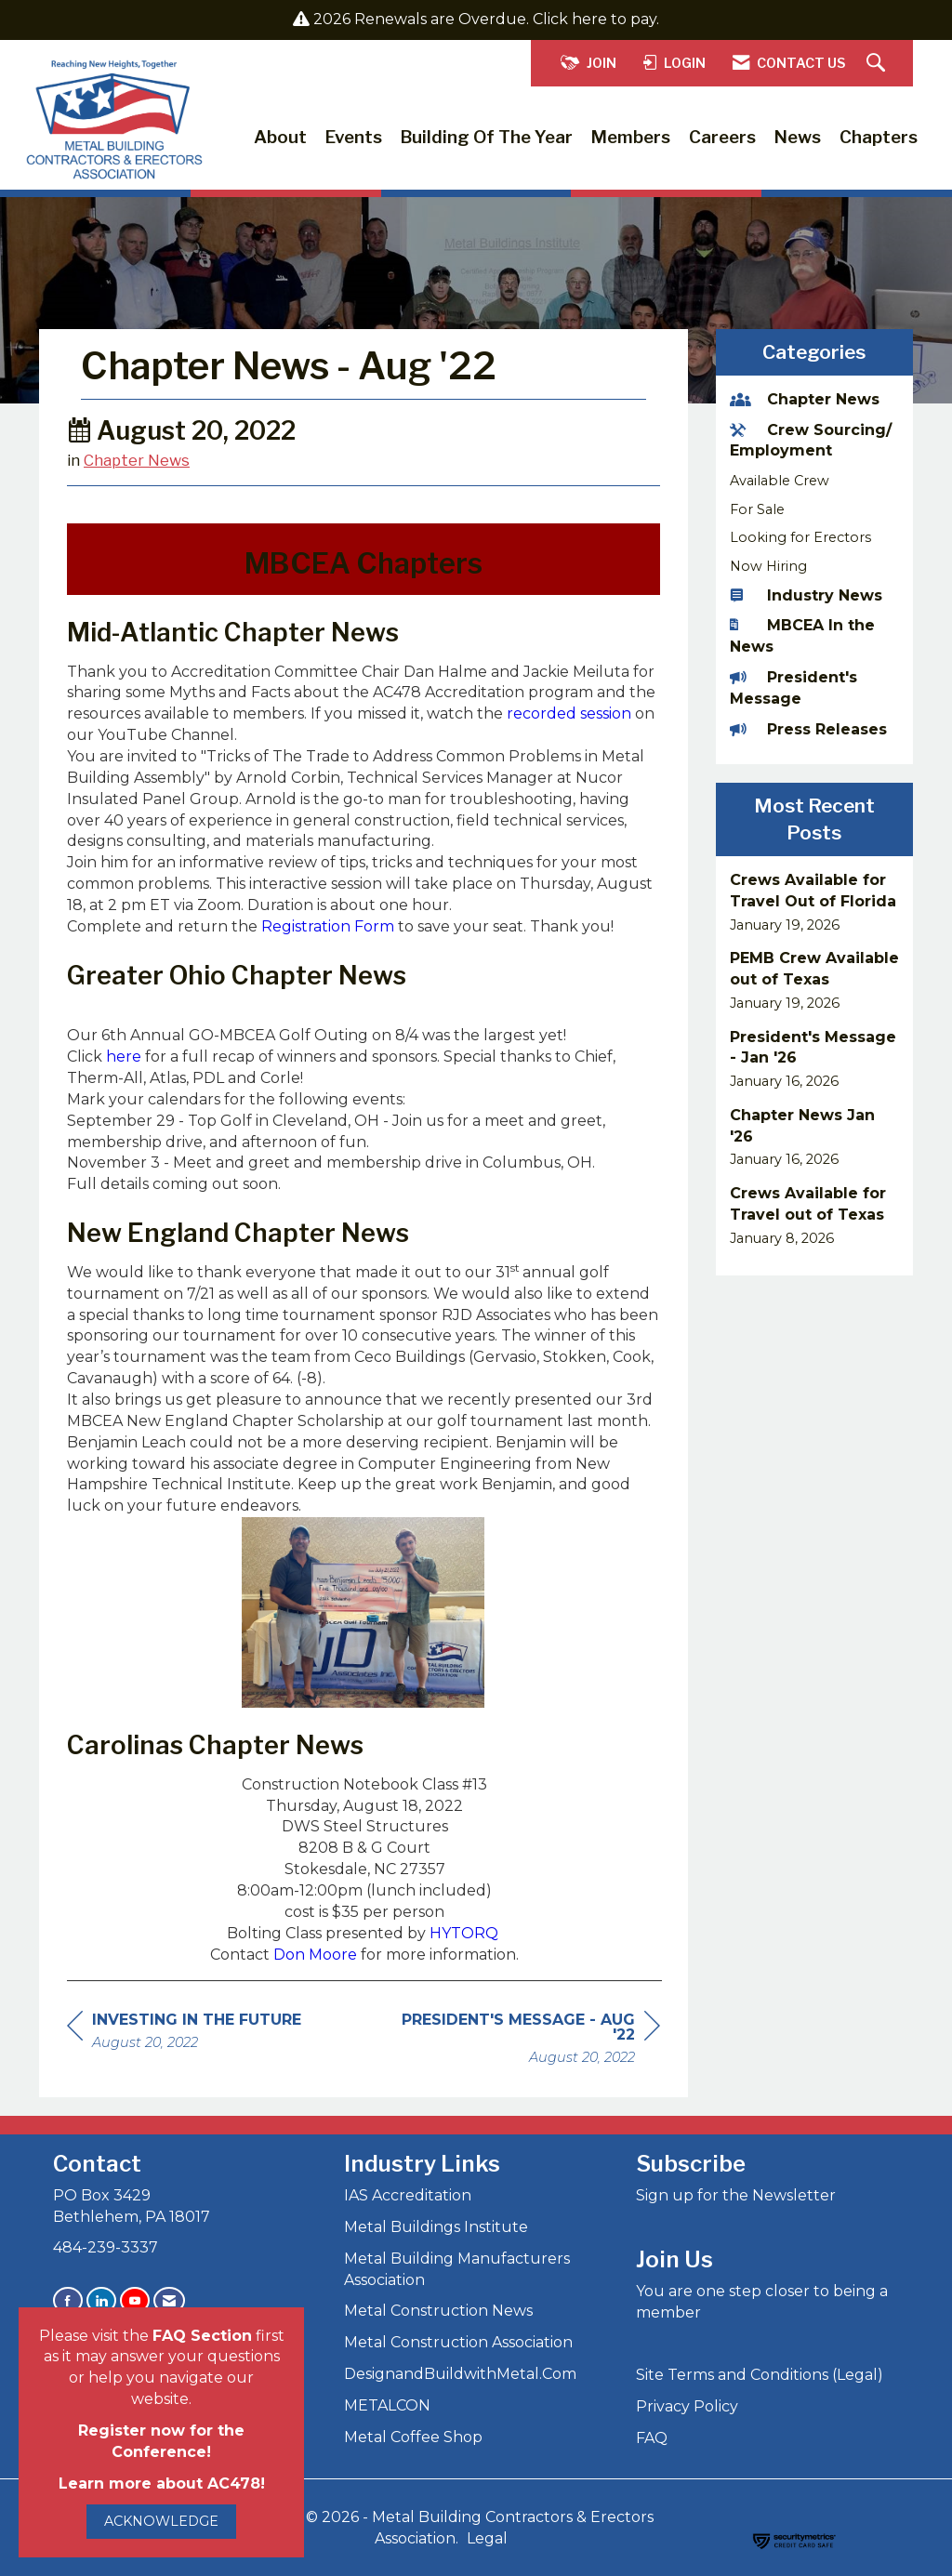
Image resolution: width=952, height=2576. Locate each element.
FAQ (652, 2438)
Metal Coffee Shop (413, 2437)
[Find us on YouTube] (135, 2300)
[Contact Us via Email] (169, 2300)
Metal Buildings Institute (436, 2227)
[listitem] (815, 902)
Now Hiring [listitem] (768, 566)
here (125, 1056)
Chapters (879, 137)
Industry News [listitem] (806, 595)
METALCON (387, 2405)
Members (630, 137)
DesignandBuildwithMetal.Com (460, 2374)
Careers (722, 137)
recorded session (569, 713)
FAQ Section (202, 2336)
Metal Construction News (438, 2310)
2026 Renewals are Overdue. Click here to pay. (486, 19)
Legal (487, 2538)
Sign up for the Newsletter (736, 2195)
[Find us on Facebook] (68, 2300)
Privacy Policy (687, 2406)
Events (353, 137)
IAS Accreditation (407, 2195)
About (280, 137)
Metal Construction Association (458, 2342)
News (797, 137)
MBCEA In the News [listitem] (802, 635)
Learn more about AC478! (162, 2483)
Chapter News (137, 460)
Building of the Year (487, 137)
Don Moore (315, 1954)
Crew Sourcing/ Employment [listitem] (811, 440)
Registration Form (327, 926)
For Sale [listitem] (757, 509)
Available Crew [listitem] (779, 480)
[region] (520, 2041)
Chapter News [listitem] (804, 399)
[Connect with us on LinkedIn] (101, 2300)
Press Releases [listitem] (808, 729)
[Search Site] (878, 63)
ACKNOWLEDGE (161, 2521)
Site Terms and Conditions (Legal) (759, 2375)
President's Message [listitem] (793, 687)
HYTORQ (464, 1933)
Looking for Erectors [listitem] (800, 537)
